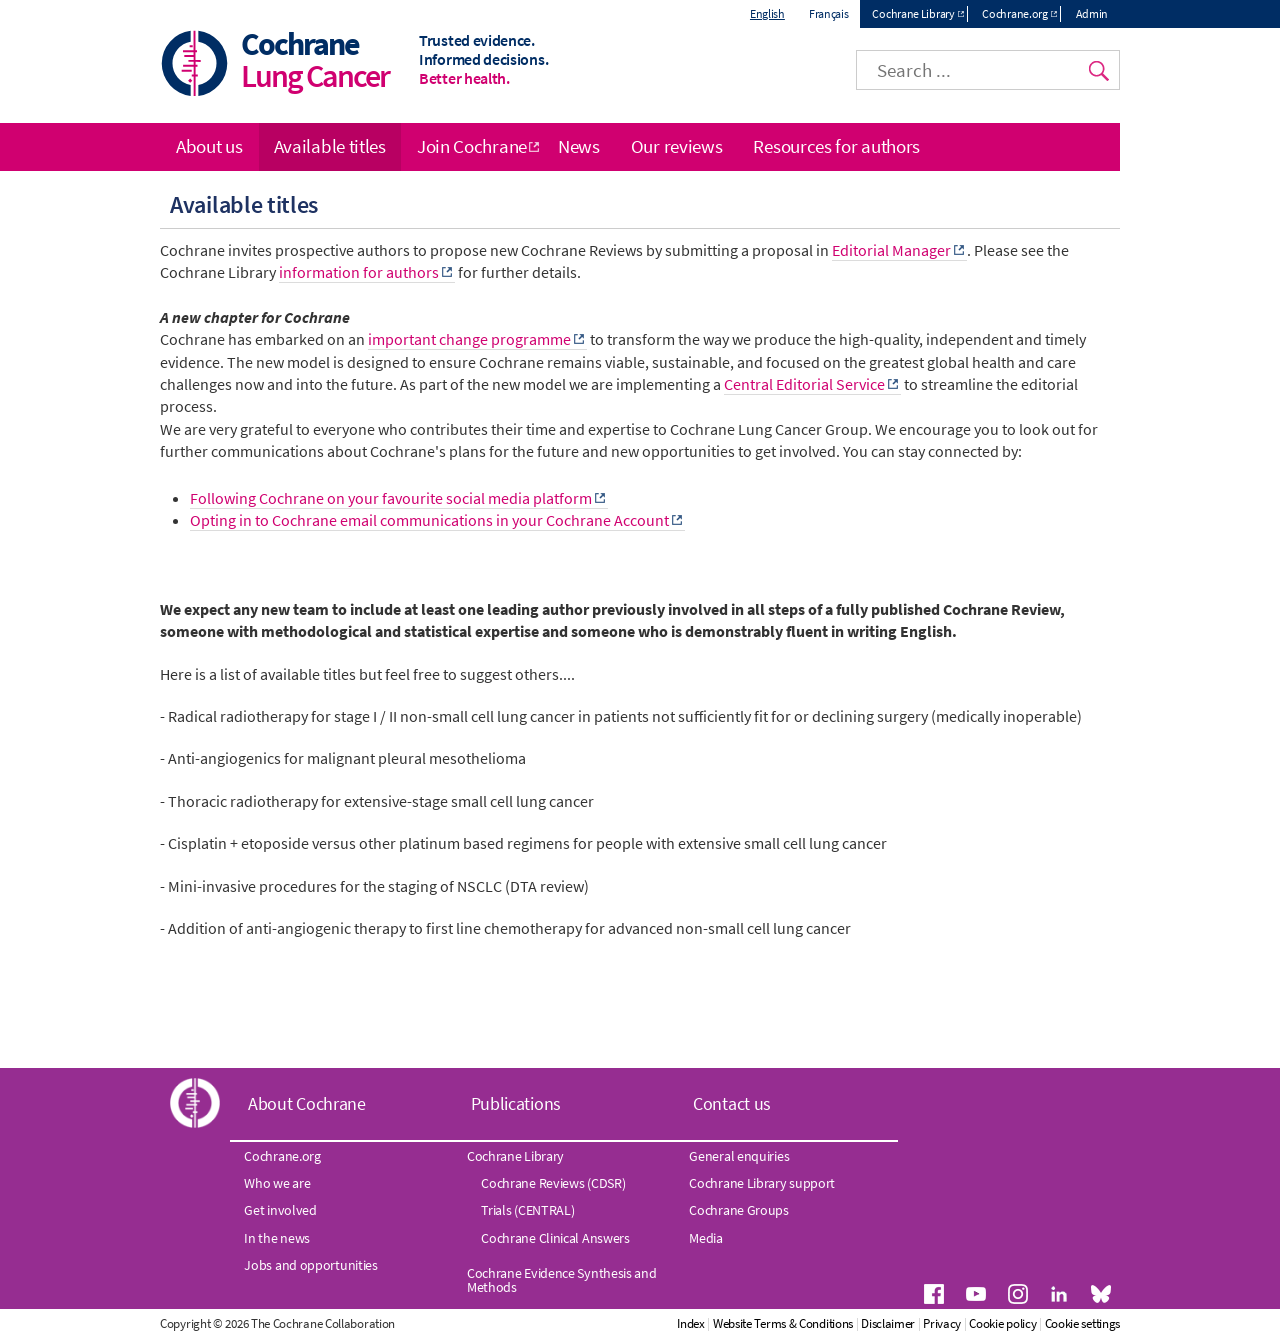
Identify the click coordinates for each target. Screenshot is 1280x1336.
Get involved (280, 1210)
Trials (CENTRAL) (527, 1210)
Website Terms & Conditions (783, 1323)
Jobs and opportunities (310, 1265)
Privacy (942, 1323)
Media (706, 1238)
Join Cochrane (472, 146)
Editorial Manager (891, 250)
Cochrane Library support (762, 1183)
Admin (1092, 13)
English (767, 13)
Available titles (330, 146)
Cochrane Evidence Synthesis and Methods (562, 1280)
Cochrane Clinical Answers (555, 1238)
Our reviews (677, 146)
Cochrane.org (1014, 13)
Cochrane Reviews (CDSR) (553, 1183)
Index (691, 1323)
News (579, 146)
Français (829, 13)
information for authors (359, 272)
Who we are (277, 1183)
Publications (516, 1103)
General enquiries (739, 1156)
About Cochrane (307, 1103)
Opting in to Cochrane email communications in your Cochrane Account (429, 520)
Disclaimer (888, 1323)
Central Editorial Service (804, 384)
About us (209, 146)
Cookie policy (1002, 1323)
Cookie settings (1083, 1323)
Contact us (732, 1103)
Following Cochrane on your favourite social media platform (391, 498)
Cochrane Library (913, 13)
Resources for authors (836, 146)
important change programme (469, 339)
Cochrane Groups (739, 1210)
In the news (277, 1238)
